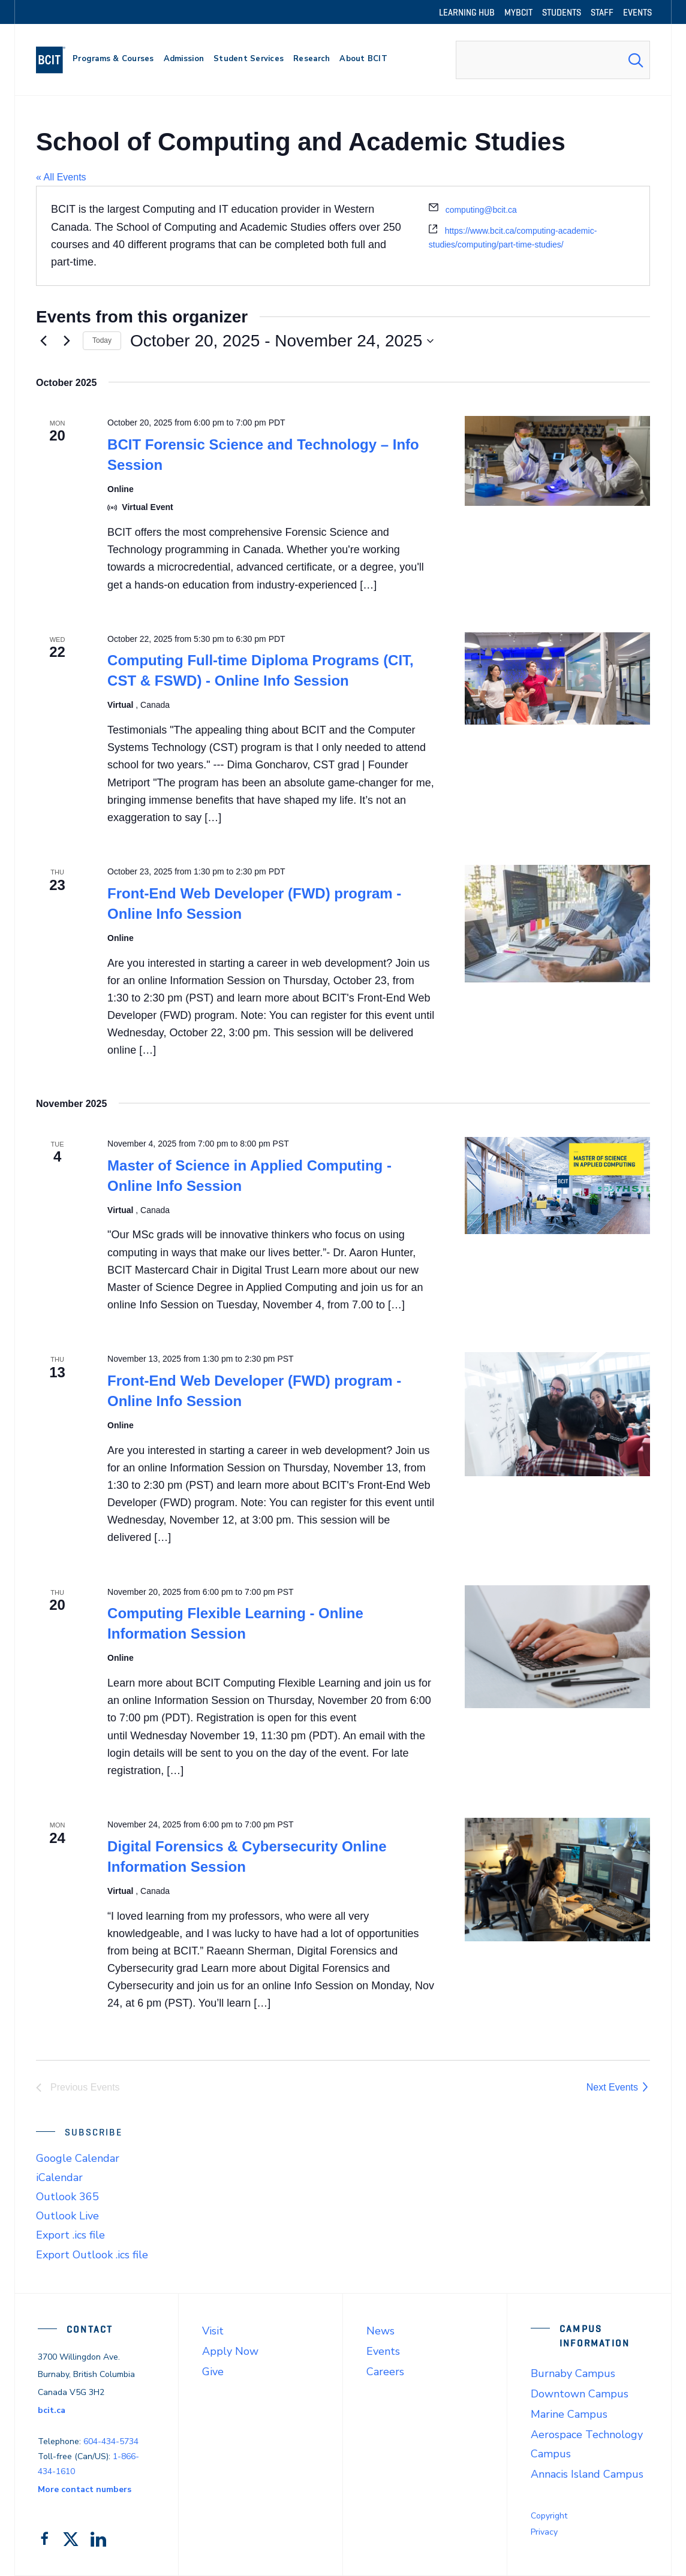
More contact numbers (84, 2489)
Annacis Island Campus (587, 2474)
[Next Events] (66, 341)
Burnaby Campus (573, 2373)
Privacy (544, 2532)
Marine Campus (569, 2414)
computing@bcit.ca (481, 210)
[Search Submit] (635, 60)
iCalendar (59, 2177)
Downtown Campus (579, 2394)
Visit (213, 2331)
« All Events (61, 177)
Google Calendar (77, 2158)
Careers (385, 2371)
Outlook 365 (67, 2196)
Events (383, 2351)
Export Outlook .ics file (92, 2255)
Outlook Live (67, 2216)
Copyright (549, 2515)
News (380, 2331)
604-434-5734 (111, 2441)
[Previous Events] (43, 341)
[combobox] (553, 60)
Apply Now (230, 2351)
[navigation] (55, 60)
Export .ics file (70, 2235)
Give (213, 2371)
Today (102, 340)
